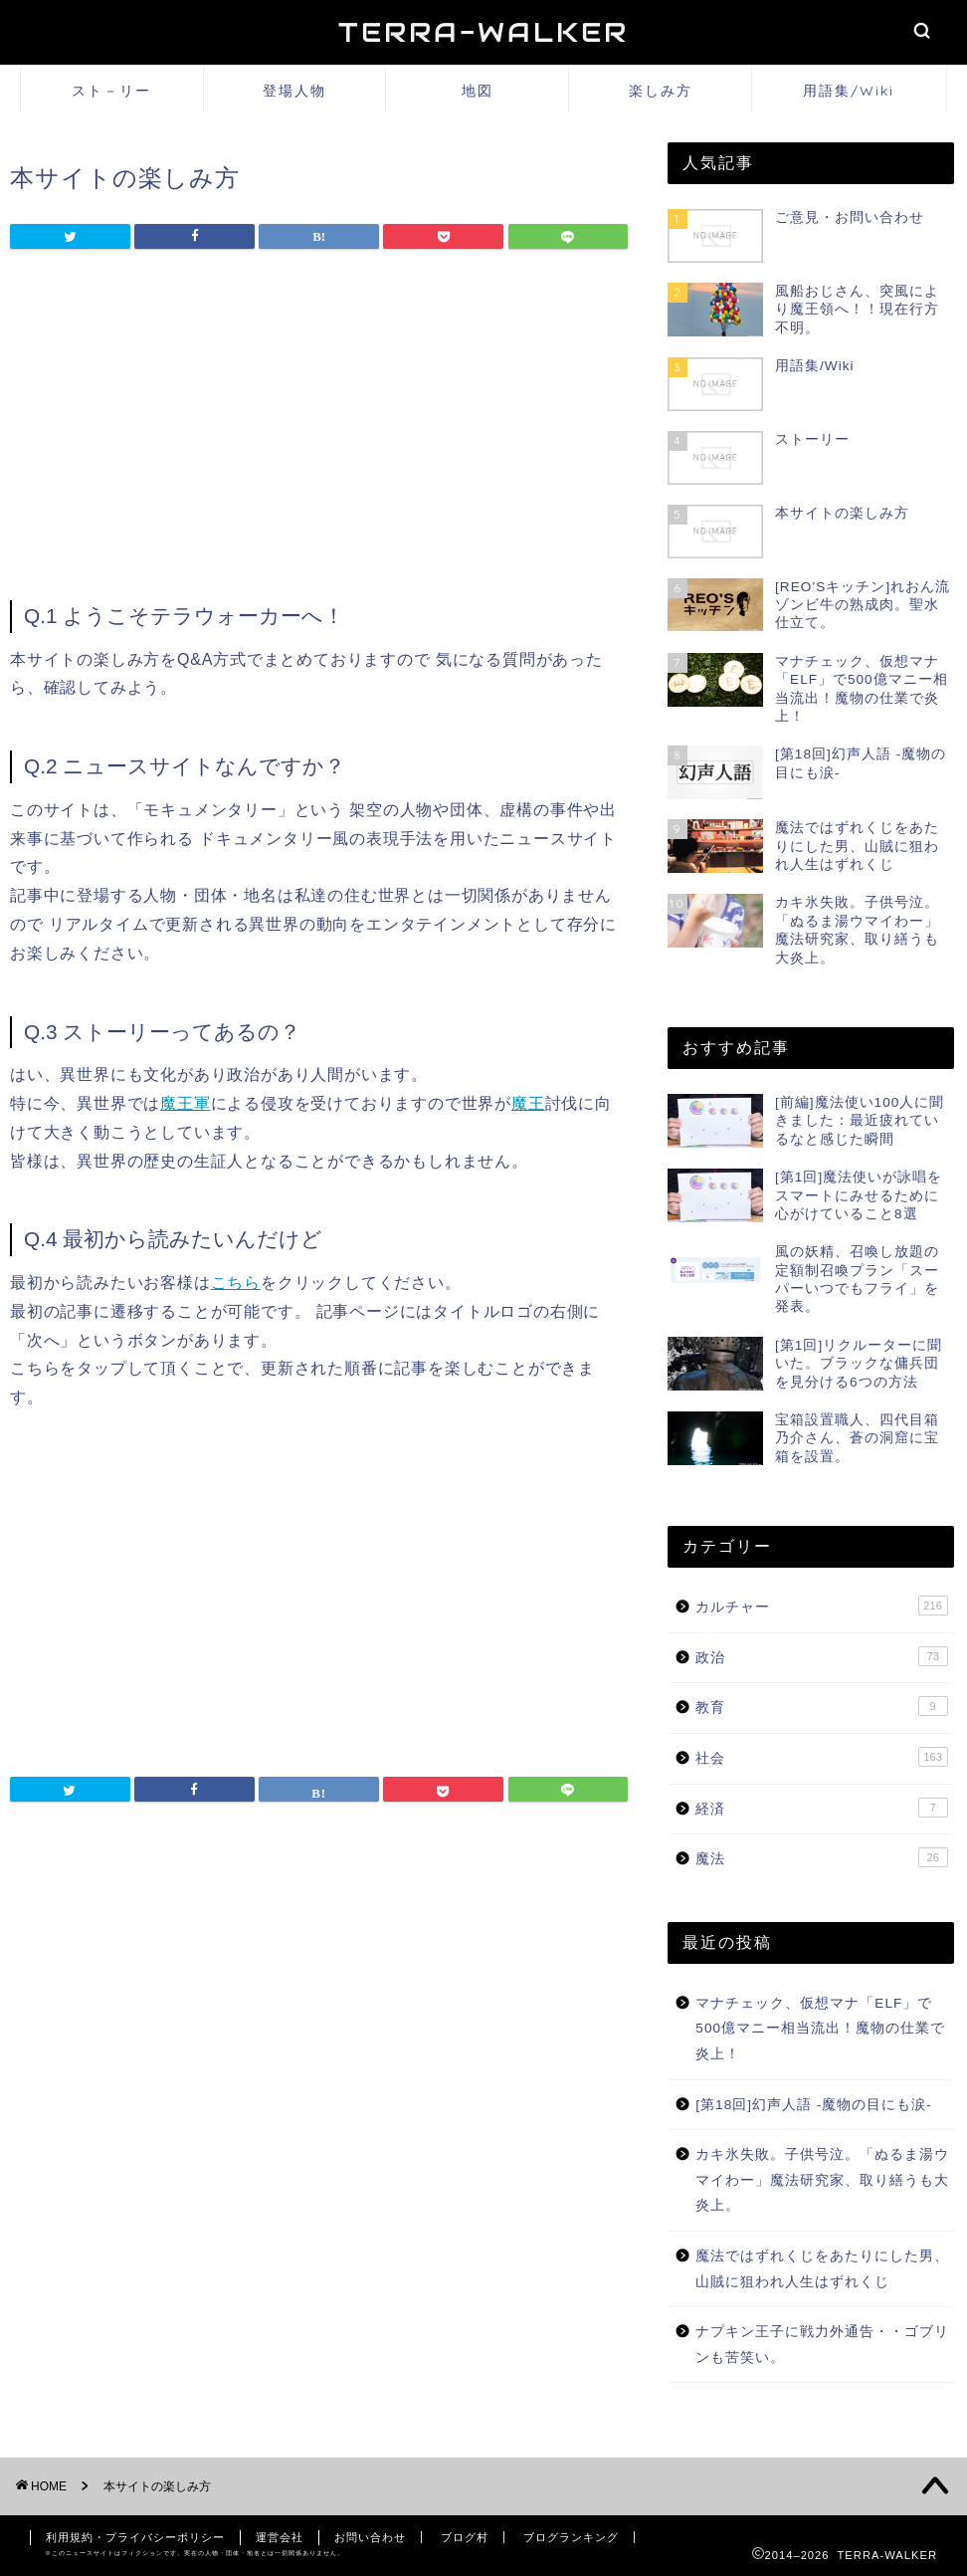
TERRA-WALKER (483, 32)
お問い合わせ (370, 2537)
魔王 (528, 1103)
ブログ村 (464, 2537)
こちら (236, 1282)
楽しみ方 (660, 91)
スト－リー (111, 91)
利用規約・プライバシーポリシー (135, 2537)
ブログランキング (571, 2537)
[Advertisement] (319, 431)
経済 (821, 1808)
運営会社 (279, 2537)
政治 (821, 1656)
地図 (477, 91)
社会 (821, 1757)
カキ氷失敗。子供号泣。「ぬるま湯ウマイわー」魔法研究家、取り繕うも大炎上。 (822, 2180)
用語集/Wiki (848, 91)
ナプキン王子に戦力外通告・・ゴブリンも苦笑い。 (822, 2344)
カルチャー (821, 1605)
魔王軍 (185, 1103)
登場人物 (294, 91)
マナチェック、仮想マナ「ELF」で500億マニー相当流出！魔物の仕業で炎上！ (820, 2028)
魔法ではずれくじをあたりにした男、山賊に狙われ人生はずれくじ (822, 2269)
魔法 (821, 1857)
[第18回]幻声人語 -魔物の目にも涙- (813, 2104)
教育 (821, 1706)
